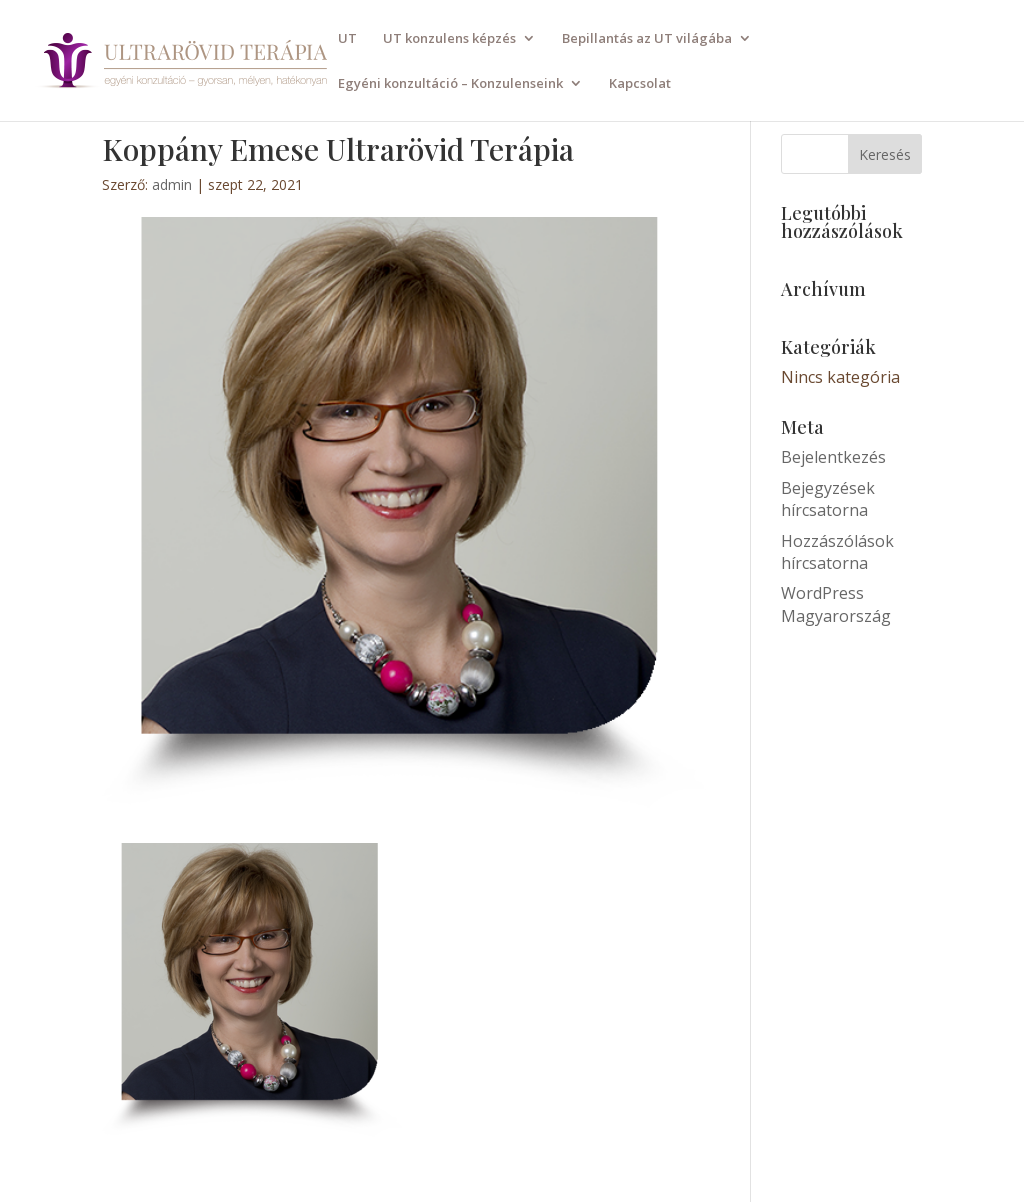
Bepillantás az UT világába (647, 39)
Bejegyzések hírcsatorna (828, 499)
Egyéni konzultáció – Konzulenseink (450, 84)
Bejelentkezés (833, 457)
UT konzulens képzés (449, 39)
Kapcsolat (640, 84)
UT (347, 39)
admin (172, 184)
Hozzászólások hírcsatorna (837, 552)
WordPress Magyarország (836, 604)
